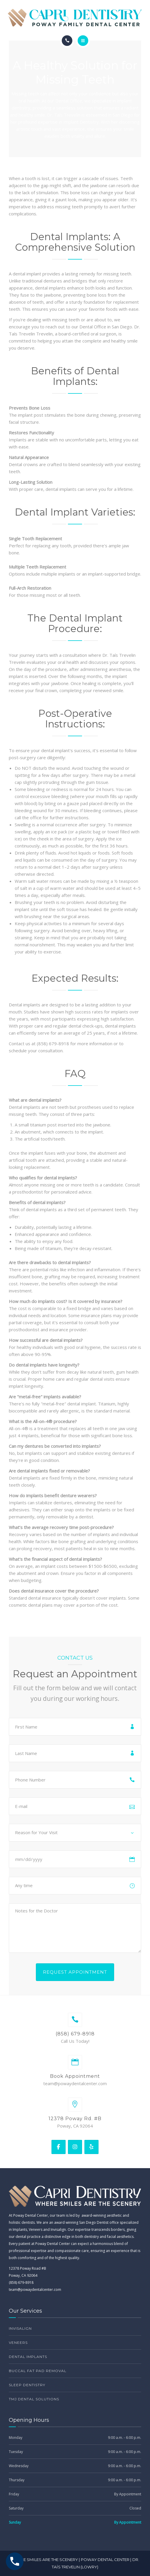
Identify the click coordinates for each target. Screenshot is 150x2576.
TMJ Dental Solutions (34, 2399)
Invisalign (20, 2328)
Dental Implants (28, 2356)
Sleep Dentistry (27, 2385)
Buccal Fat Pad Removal (37, 2371)
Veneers (18, 2342)
